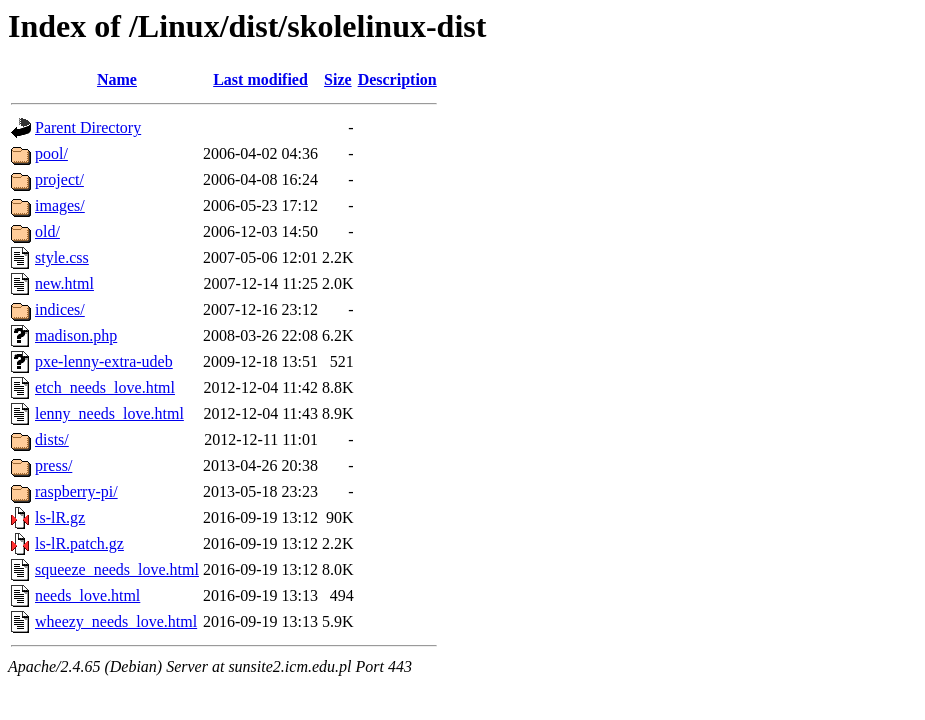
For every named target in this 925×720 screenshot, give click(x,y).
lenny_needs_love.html (109, 413)
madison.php (76, 335)
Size (338, 79)
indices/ (60, 309)
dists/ (52, 439)
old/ (47, 231)
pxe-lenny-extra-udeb (104, 361)
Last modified (260, 79)
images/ (60, 205)
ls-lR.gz (60, 517)
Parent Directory (88, 127)
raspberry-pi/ (76, 491)
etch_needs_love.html (105, 387)
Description (397, 79)
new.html (64, 283)
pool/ (51, 153)
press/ (53, 465)
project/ (59, 179)
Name (117, 79)
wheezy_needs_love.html (116, 621)
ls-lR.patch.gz (79, 543)
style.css (62, 257)
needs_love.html (87, 595)
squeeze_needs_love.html (117, 569)
